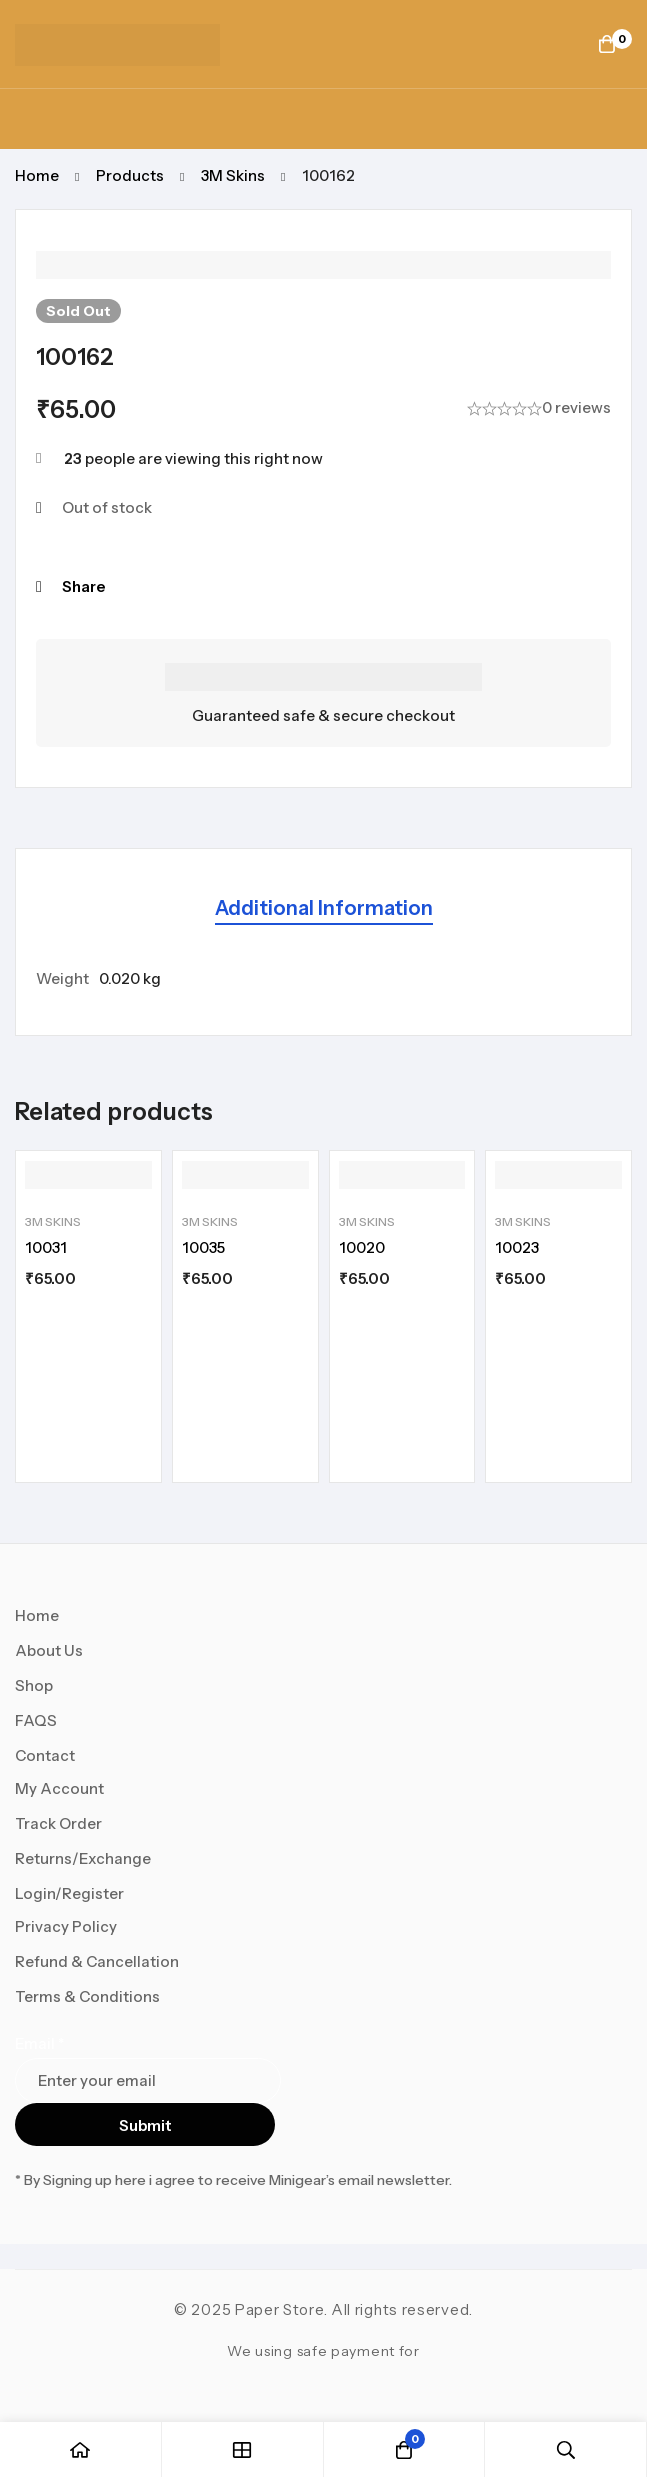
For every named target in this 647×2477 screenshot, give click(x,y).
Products (130, 175)
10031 (46, 1247)
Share (83, 586)
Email (39, 2043)
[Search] (566, 2449)
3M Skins (233, 175)
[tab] (324, 909)
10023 (517, 1247)
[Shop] (243, 2449)
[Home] (81, 2449)
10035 (203, 1247)
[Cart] (607, 44)
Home (37, 175)
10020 (362, 1247)
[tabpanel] (323, 979)
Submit (145, 2125)
